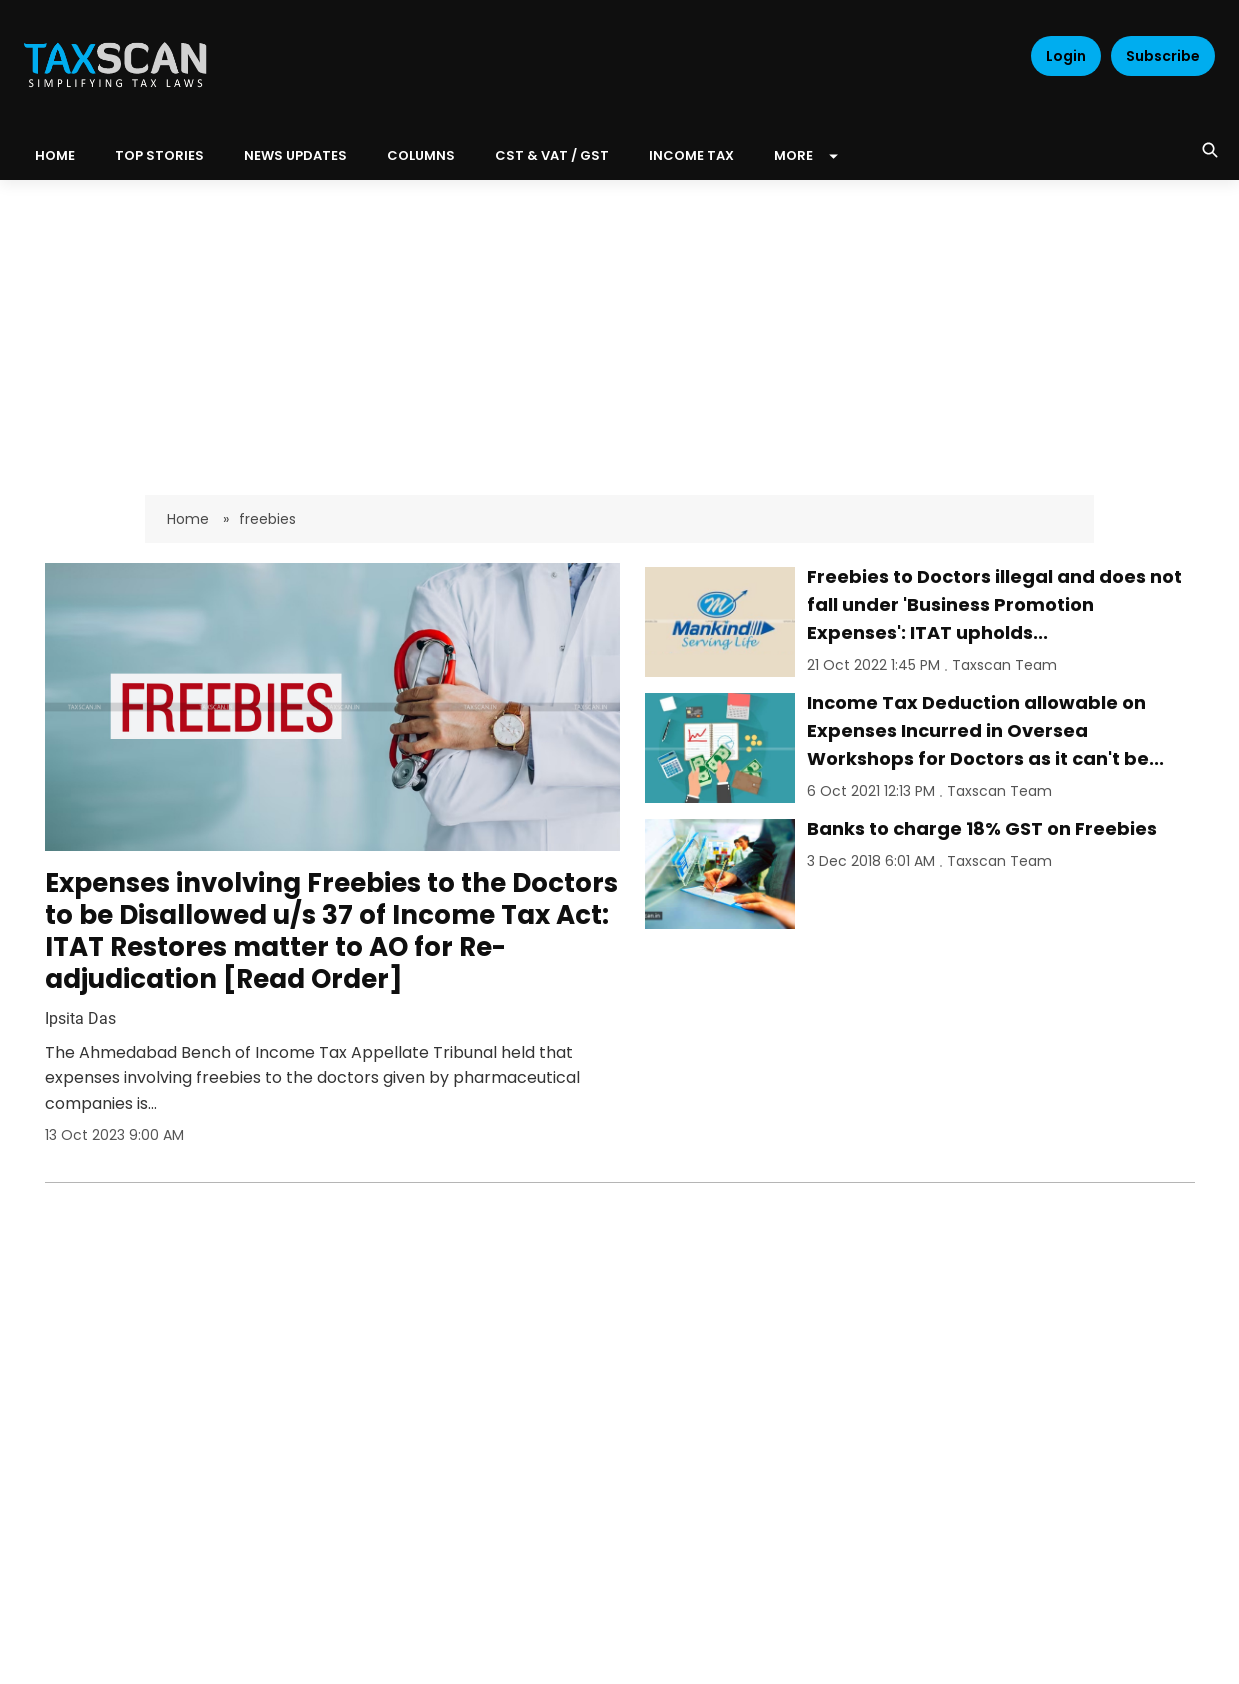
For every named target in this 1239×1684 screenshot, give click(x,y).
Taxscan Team (1004, 665)
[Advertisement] (620, 330)
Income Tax (691, 155)
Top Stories (159, 155)
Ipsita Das (80, 1018)
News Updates (295, 155)
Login (1066, 56)
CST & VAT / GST (552, 155)
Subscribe (1163, 56)
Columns (421, 155)
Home (190, 519)
